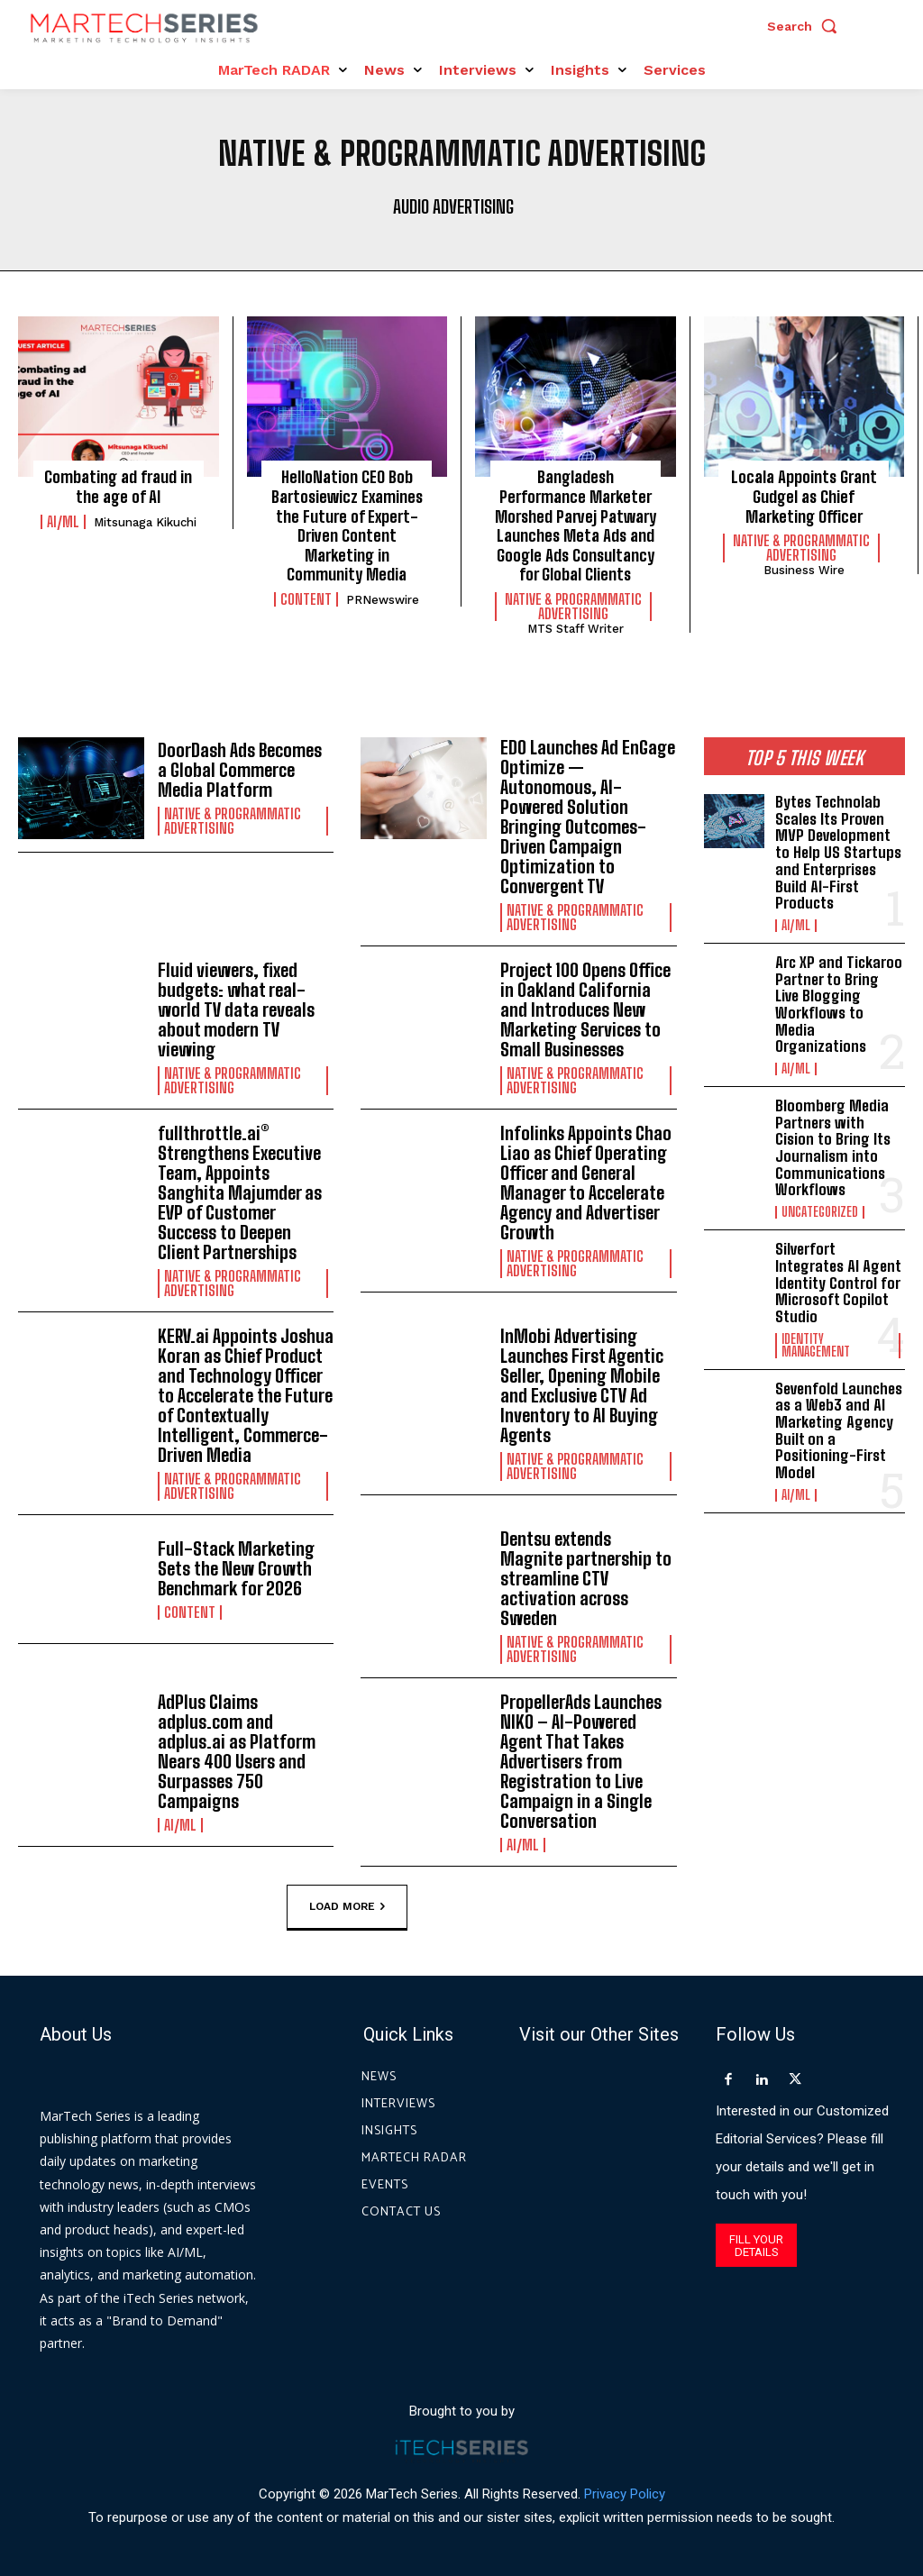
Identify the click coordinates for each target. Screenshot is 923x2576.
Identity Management (815, 1345)
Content (306, 599)
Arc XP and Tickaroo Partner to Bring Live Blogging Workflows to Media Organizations (838, 1004)
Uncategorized (819, 1212)
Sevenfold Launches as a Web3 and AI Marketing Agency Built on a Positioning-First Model (838, 1430)
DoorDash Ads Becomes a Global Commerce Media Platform (240, 769)
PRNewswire (382, 600)
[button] (806, 26)
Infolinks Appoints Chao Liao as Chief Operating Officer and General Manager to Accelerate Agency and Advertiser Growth (586, 1182)
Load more (347, 1906)
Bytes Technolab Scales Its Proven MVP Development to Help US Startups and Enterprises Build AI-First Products (838, 852)
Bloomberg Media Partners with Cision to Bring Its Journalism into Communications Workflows (833, 1147)
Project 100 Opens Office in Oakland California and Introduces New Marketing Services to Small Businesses (585, 1009)
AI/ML (63, 522)
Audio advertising (453, 206)
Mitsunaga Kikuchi (145, 522)
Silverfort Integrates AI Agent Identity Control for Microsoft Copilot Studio (838, 1282)
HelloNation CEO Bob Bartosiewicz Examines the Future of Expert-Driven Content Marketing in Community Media (347, 525)
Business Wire (804, 570)
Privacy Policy (624, 2494)
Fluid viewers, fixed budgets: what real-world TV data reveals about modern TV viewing (236, 1009)
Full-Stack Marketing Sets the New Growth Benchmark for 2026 (236, 1568)
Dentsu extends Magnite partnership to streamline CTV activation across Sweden (586, 1578)
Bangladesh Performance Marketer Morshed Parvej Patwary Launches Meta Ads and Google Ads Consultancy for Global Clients (575, 525)
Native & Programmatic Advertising (573, 606)
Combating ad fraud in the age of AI (118, 487)
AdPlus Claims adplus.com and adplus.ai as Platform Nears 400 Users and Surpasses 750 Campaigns (236, 1751)
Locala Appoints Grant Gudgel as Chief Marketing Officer (804, 496)
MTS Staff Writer (575, 628)
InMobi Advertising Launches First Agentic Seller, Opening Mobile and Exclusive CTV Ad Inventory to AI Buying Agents (581, 1385)
